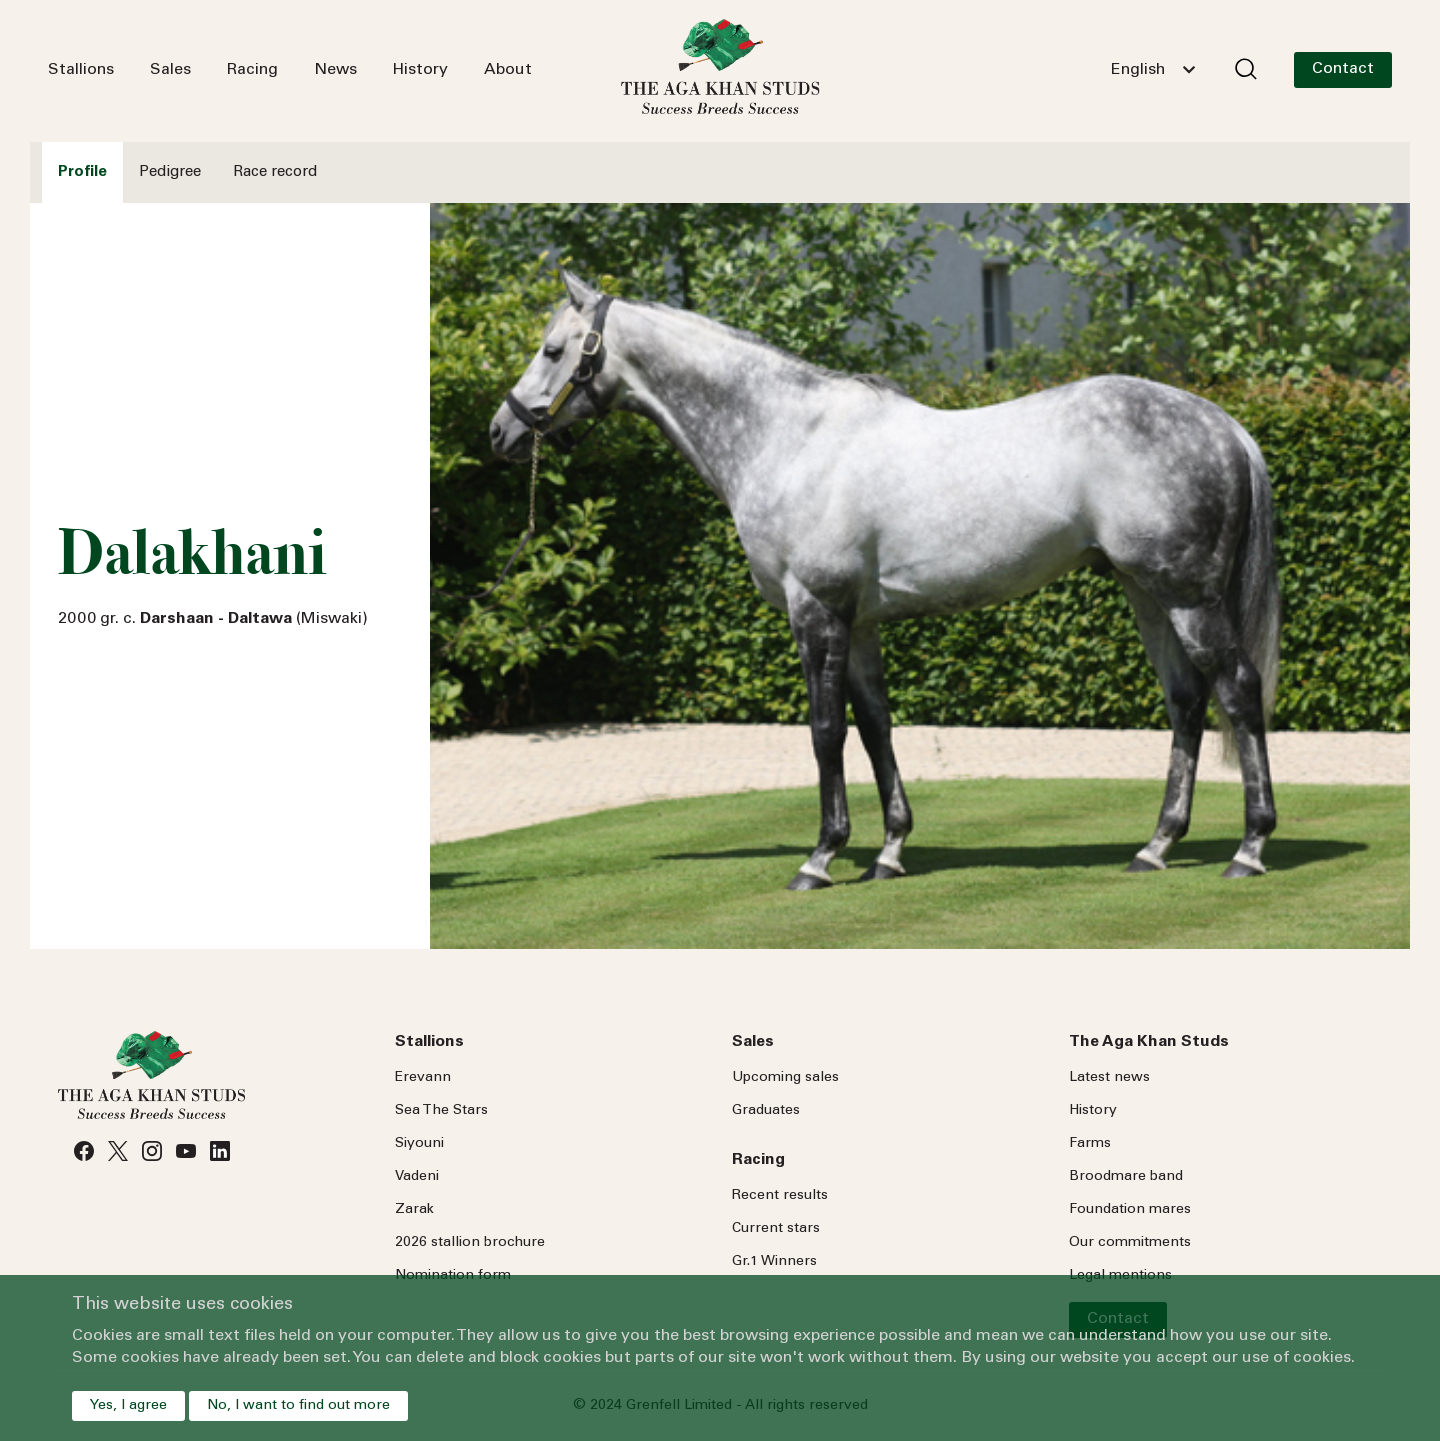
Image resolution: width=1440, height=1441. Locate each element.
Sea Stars (441, 1111)
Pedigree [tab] (170, 172)
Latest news (1109, 1078)
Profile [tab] (82, 172)
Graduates (766, 1111)
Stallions (81, 70)
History (420, 70)
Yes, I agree (128, 1406)
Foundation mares (1130, 1210)
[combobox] (1153, 70)
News (335, 70)
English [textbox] (1138, 70)
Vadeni (417, 1177)
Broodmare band (1126, 1177)
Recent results (780, 1196)
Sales (170, 70)
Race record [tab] (275, 172)
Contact (1343, 69)
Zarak (414, 1210)
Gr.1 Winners (774, 1262)
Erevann (423, 1078)
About (508, 70)
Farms (1090, 1144)
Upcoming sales (785, 1078)
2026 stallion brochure (470, 1243)
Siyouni (419, 1144)
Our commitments (1130, 1243)
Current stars (776, 1229)
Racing (252, 70)
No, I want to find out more (298, 1406)
